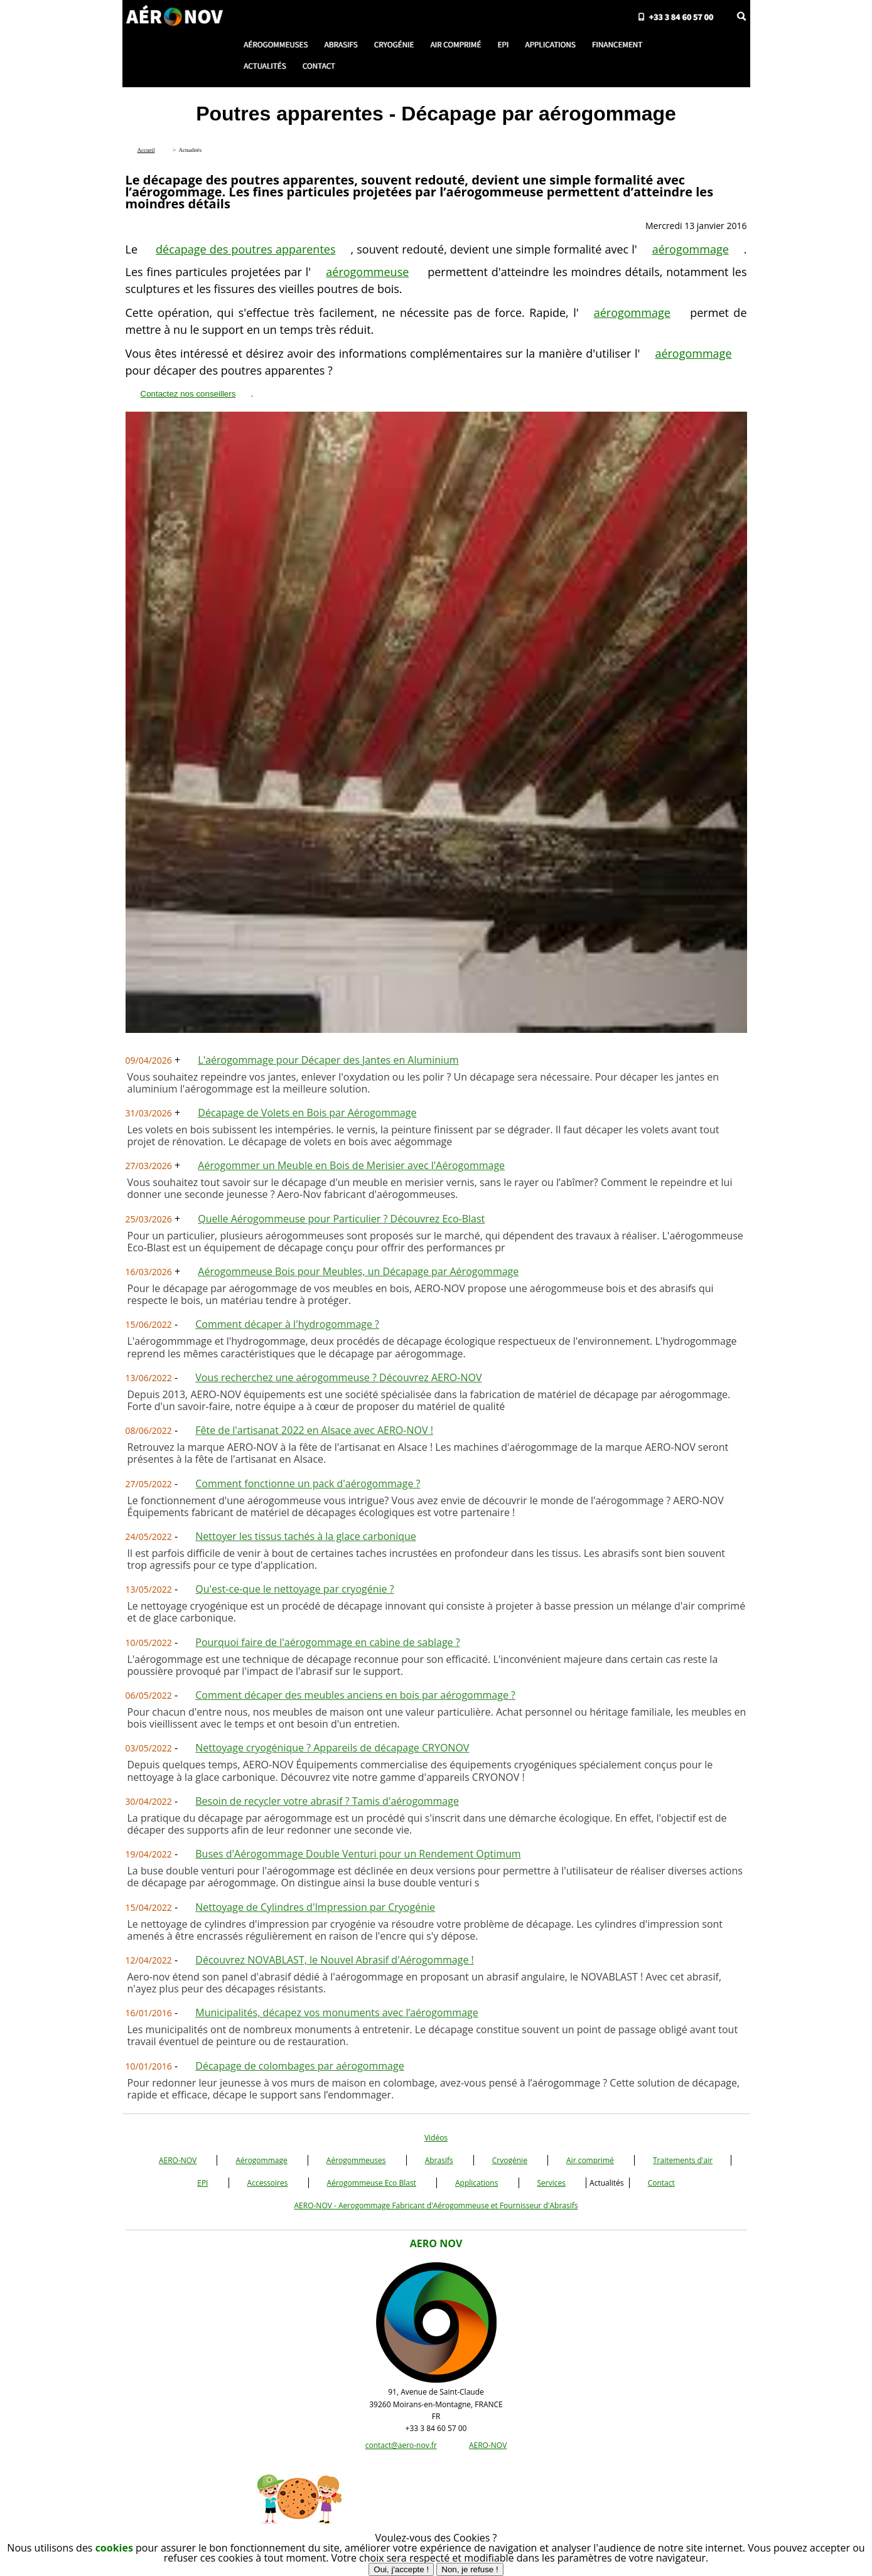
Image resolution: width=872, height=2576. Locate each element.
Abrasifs (439, 2160)
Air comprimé (590, 2160)
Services (551, 2183)
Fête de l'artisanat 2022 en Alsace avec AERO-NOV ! (314, 1430)
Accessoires (267, 2183)
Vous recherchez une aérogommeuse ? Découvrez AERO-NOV (338, 1377)
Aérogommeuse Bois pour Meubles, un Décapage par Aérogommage (358, 1271)
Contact (661, 2183)
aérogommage (690, 249)
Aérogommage (261, 2160)
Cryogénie (509, 2160)
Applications (476, 2183)
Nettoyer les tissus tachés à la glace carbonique (305, 1536)
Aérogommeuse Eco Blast (371, 2183)
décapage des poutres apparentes (245, 249)
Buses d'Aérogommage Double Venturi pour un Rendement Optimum (357, 1854)
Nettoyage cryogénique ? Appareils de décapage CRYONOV (332, 1748)
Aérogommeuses (356, 2160)
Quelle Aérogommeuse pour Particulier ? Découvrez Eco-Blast (341, 1219)
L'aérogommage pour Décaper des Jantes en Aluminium (328, 1060)
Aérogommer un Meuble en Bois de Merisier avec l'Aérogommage (351, 1165)
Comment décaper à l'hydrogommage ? (287, 1324)
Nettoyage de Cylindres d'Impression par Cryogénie (315, 1907)
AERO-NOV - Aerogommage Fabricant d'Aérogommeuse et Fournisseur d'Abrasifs (436, 2205)
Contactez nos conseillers (188, 393)
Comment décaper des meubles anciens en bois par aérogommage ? (355, 1695)
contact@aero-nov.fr (401, 2445)
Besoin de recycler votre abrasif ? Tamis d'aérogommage (327, 1801)
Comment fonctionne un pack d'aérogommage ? (307, 1483)
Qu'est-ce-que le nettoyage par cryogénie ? (294, 1589)
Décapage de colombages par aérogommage (299, 2066)
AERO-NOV (177, 2160)
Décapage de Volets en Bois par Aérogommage (307, 1113)
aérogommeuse (367, 271)
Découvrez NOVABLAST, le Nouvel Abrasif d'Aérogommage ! (334, 1960)
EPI (202, 2183)
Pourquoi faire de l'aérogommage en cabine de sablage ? (327, 1642)
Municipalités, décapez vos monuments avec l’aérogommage (336, 2012)
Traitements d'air (683, 2160)
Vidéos (436, 2137)
